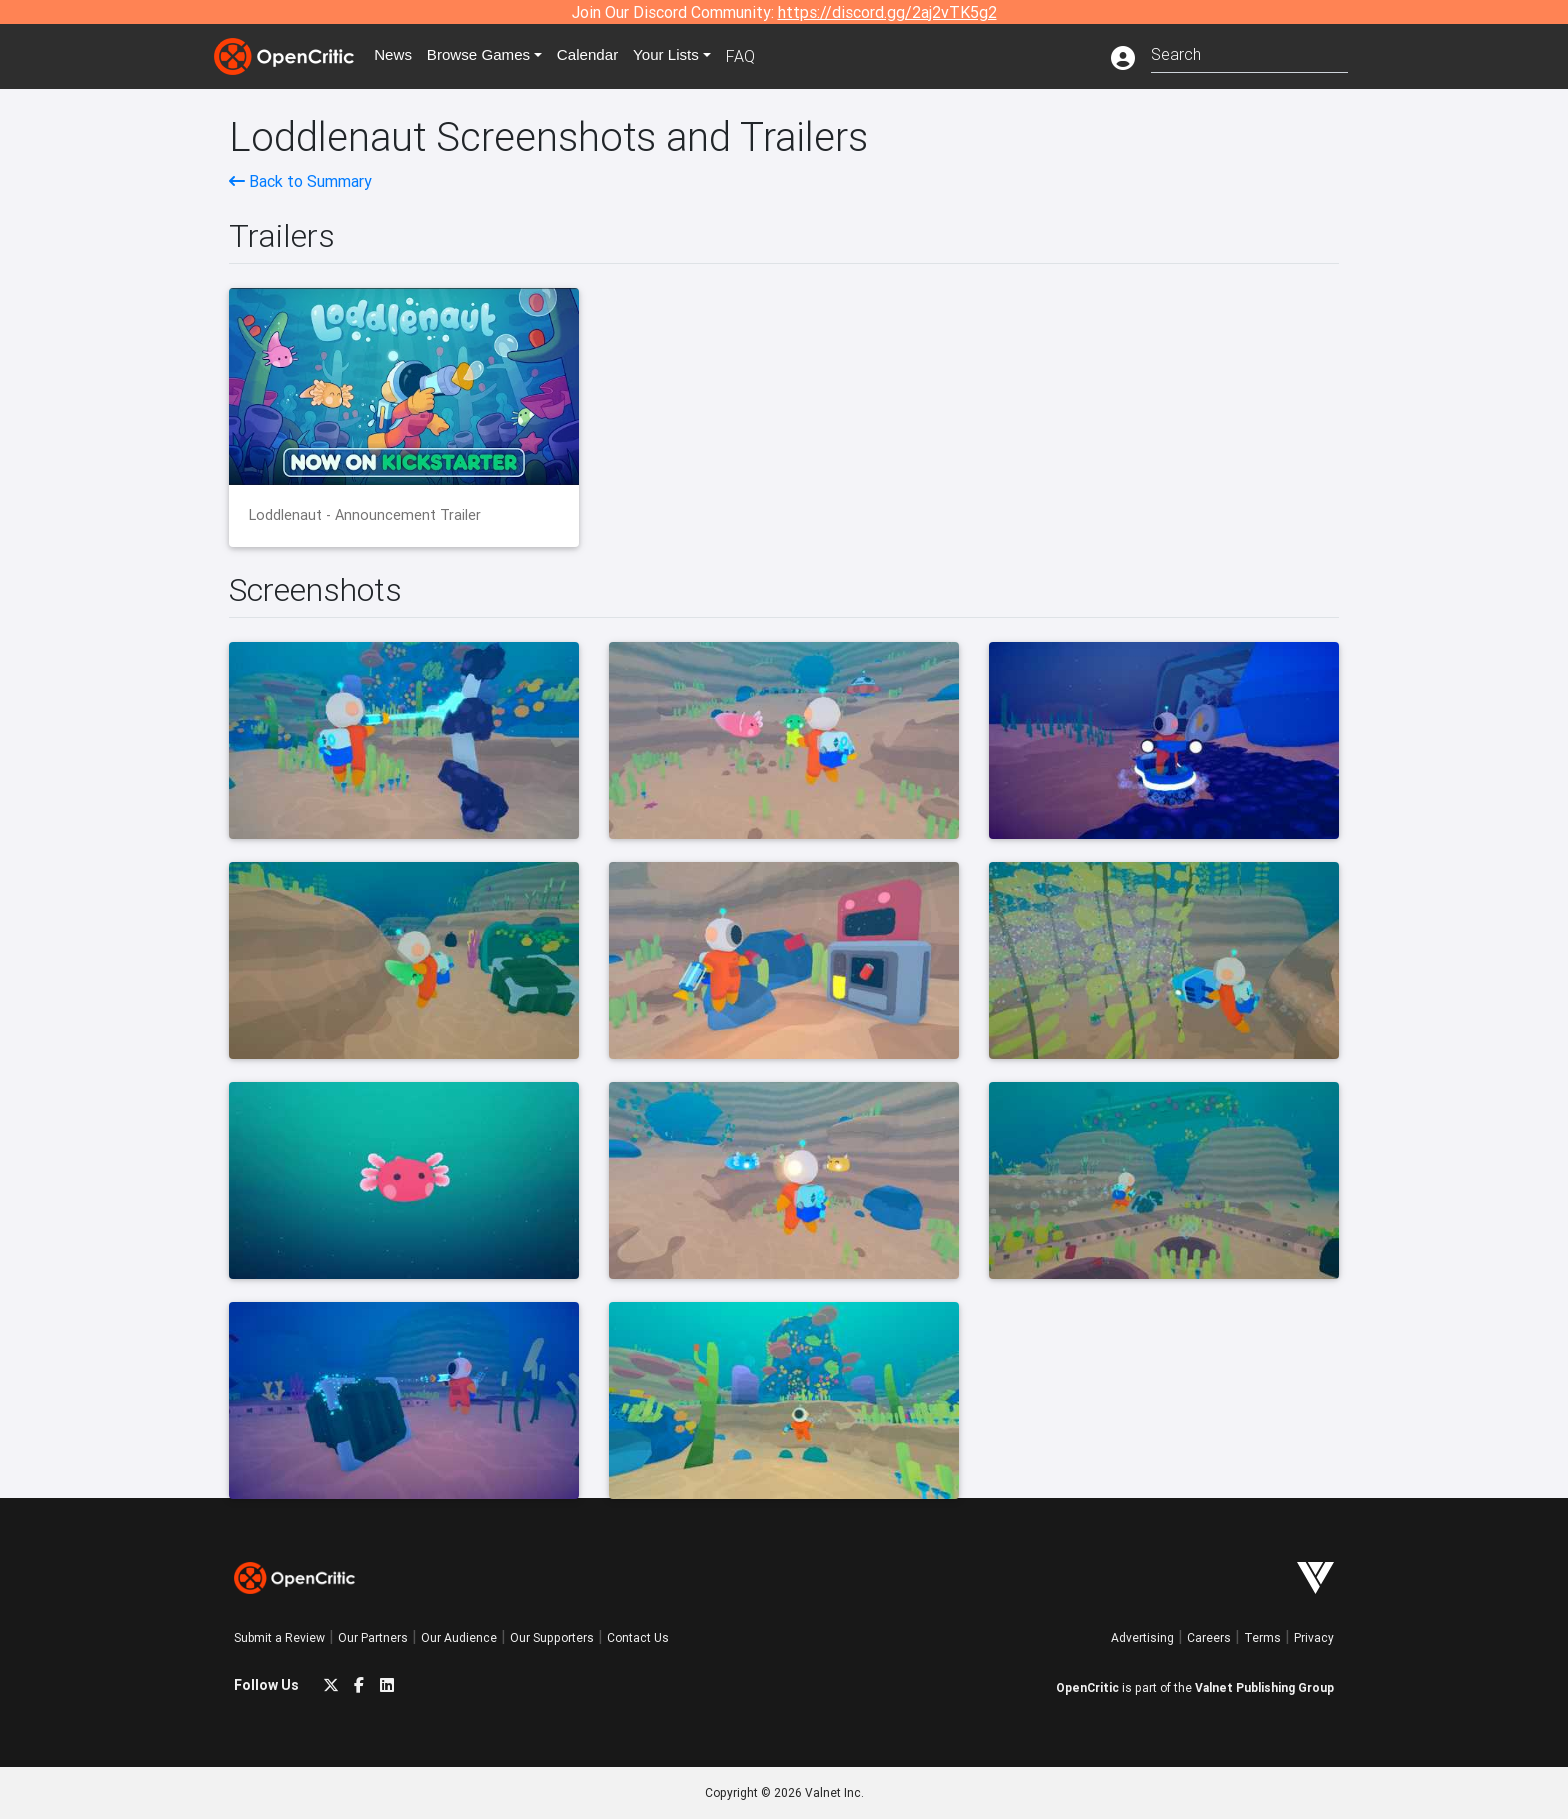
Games (488, 56)
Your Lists (681, 56)
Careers (1209, 1637)
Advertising (1142, 1637)
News (398, 56)
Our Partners (373, 1637)
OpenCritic (1087, 1687)
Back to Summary (300, 181)
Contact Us (638, 1637)
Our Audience (459, 1637)
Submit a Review (279, 1637)
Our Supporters (552, 1637)
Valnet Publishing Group (1264, 1687)
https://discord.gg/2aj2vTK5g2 (887, 12)
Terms (1262, 1637)
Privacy (1314, 1637)
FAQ (757, 56)
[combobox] (1249, 52)
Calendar (601, 56)
